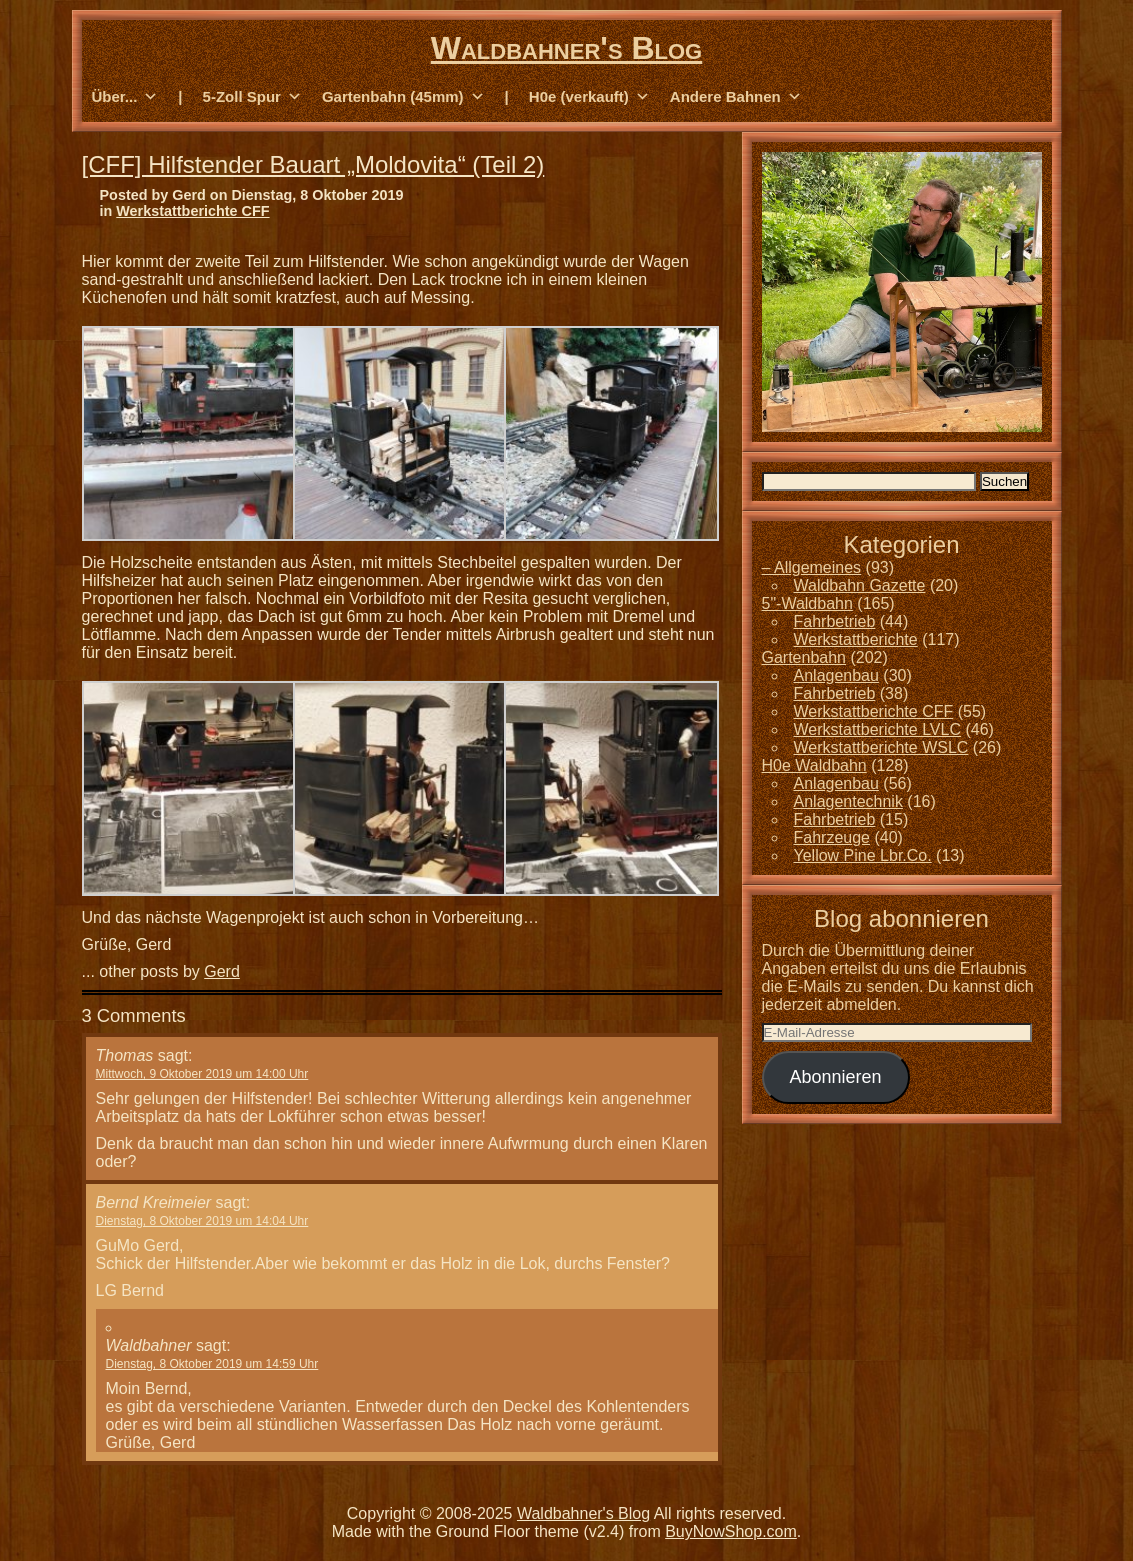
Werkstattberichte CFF (192, 211)
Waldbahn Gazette (860, 585)
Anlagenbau (836, 675)
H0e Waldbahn (814, 765)
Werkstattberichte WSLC (881, 747)
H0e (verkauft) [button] (589, 97)
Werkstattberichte (856, 639)
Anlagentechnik (848, 801)
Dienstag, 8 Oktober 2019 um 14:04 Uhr (202, 1221)
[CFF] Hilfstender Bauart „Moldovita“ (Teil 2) (313, 164)
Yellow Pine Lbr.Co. (863, 855)
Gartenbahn (804, 657)
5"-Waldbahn (807, 603)
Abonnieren (835, 1077)
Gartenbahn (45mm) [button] (403, 97)
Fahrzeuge (832, 837)
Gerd (222, 971)
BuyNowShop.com (731, 1531)
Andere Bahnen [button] (736, 97)
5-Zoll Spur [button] (252, 97)
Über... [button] (125, 97)
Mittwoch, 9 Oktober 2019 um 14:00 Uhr (202, 1074)
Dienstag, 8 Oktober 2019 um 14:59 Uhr (212, 1364)
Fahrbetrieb (835, 621)
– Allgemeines (812, 567)
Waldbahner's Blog (566, 48)
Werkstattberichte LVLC (877, 729)
